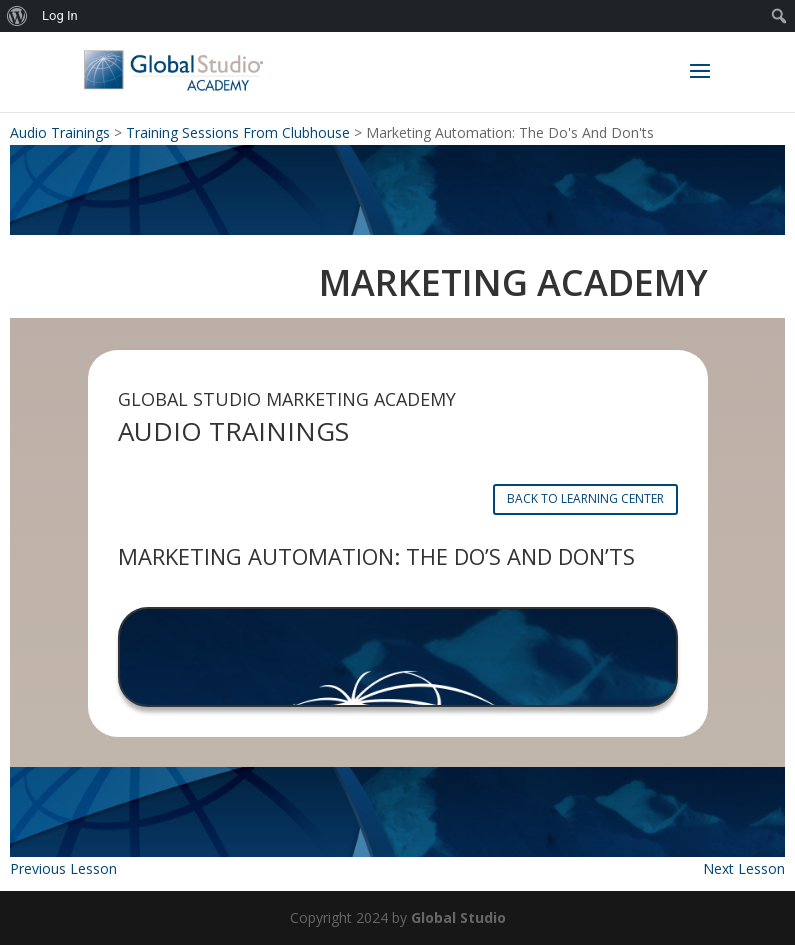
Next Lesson (744, 868)
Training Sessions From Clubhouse (238, 132)
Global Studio (458, 917)
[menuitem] (17, 16)
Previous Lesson (63, 868)
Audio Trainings (60, 132)
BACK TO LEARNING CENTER (585, 498)
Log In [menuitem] (60, 15)
